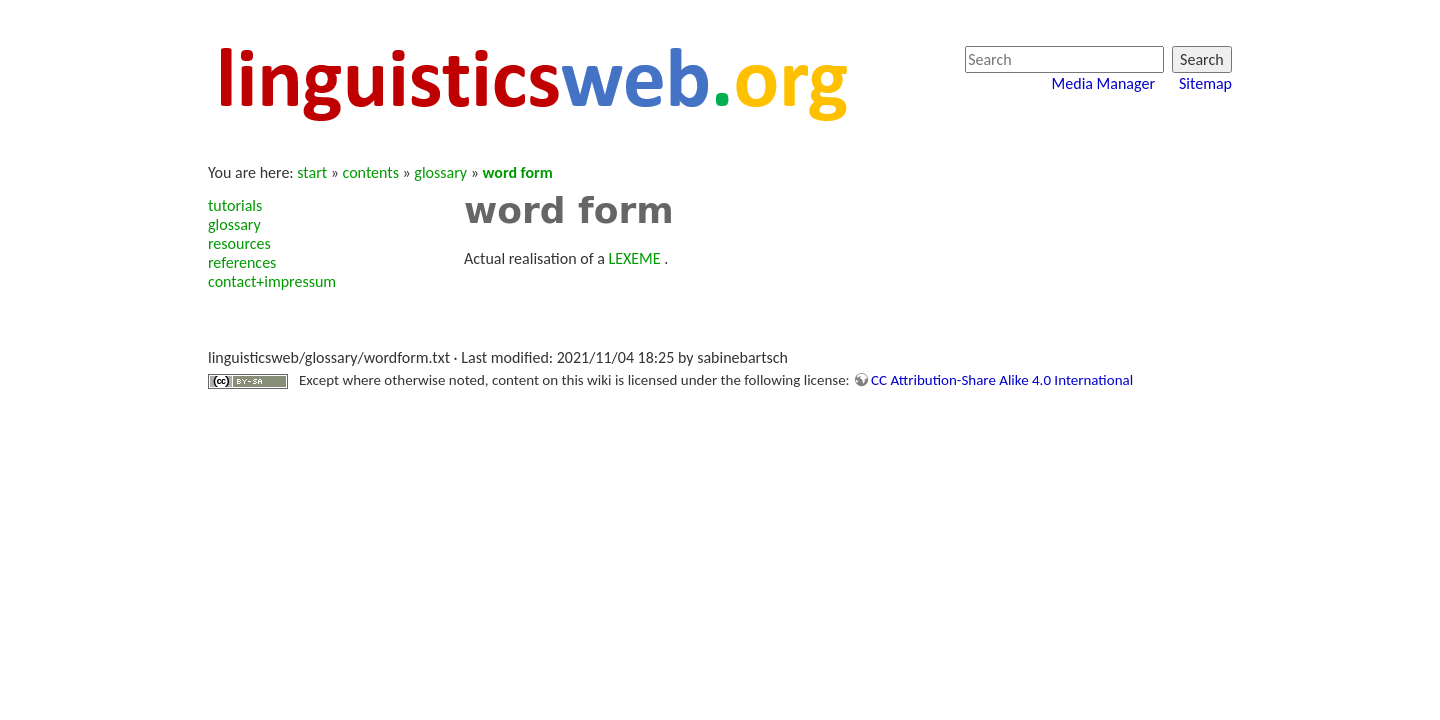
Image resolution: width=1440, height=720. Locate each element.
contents (371, 172)
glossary (440, 172)
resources (239, 243)
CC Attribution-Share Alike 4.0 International (1002, 380)
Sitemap (1205, 83)
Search (1202, 59)
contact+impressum (272, 281)
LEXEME (634, 258)
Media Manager (1103, 83)
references (242, 262)
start (312, 172)
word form (518, 172)
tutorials (235, 205)
